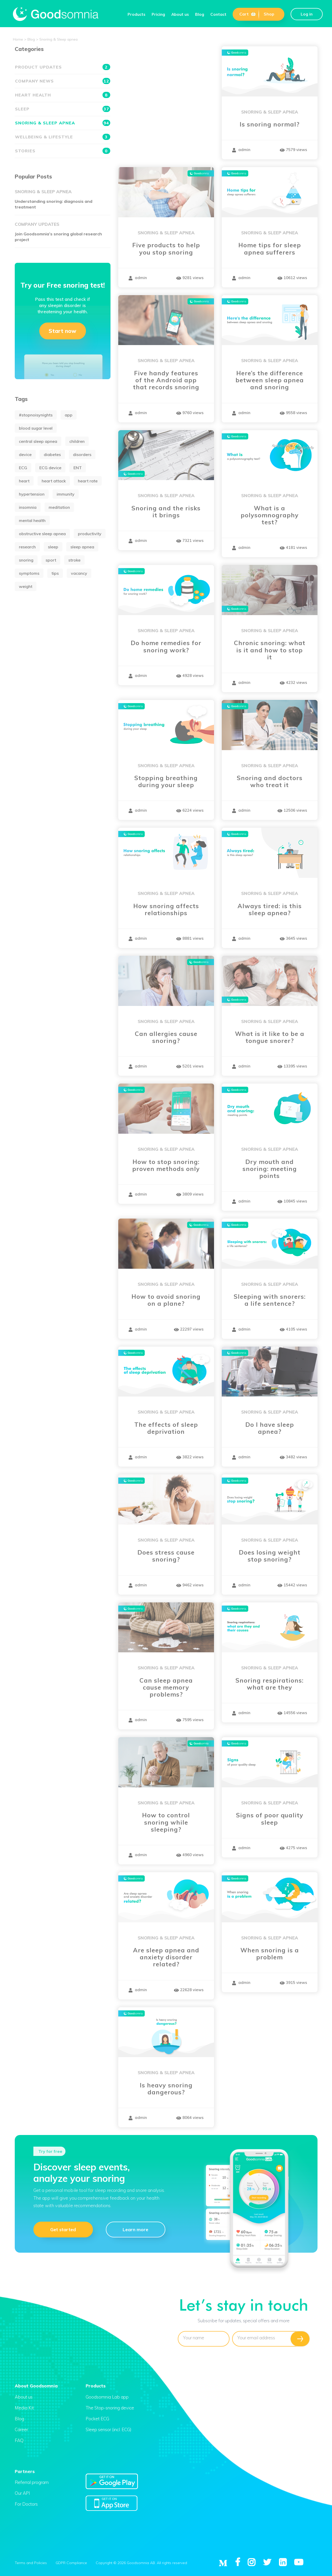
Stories (62, 151)
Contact (218, 14)
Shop (269, 14)
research (27, 546)
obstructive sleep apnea (42, 533)
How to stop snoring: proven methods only (166, 1165)
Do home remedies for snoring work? (166, 646)
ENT (77, 467)
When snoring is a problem (269, 1954)
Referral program (32, 2482)
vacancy (79, 573)
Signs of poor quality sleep (269, 1819)
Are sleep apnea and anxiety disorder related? (166, 1957)
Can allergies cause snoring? (166, 1037)
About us (180, 14)
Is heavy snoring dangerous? (166, 2089)
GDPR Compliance (71, 2562)
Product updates (62, 67)
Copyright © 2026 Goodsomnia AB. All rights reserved (141, 2562)
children (77, 441)
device (25, 454)
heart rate (88, 480)
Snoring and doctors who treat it (270, 781)
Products (136, 14)
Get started (63, 2229)
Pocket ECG (97, 2418)
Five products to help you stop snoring (166, 249)
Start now (62, 330)
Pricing (158, 14)
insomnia (27, 507)
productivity (89, 533)
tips (55, 573)
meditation (59, 507)
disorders (82, 454)
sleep (53, 546)
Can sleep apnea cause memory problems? (166, 1687)
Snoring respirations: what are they (269, 1684)
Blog (199, 14)
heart (24, 480)
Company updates (37, 224)
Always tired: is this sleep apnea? (270, 909)
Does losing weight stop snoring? (269, 1556)
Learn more (135, 2229)
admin (241, 150)
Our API (22, 2493)
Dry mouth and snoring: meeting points (269, 1168)
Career (21, 2429)
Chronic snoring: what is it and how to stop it (269, 650)
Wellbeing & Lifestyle (62, 137)
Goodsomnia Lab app (107, 2397)
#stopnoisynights (36, 414)
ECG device (50, 467)
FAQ (19, 2440)
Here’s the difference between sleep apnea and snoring (269, 380)
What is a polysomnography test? (270, 515)
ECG (23, 467)
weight (25, 586)
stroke (74, 560)
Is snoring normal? (269, 124)
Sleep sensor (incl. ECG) (108, 2429)
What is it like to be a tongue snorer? (269, 1037)
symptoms (29, 573)
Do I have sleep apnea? (269, 1428)
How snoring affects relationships (166, 909)
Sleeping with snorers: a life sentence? (270, 1300)
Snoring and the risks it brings (166, 512)
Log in (307, 14)
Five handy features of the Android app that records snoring (166, 380)
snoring (26, 560)
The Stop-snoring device (110, 2407)
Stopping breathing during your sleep (166, 781)
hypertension (32, 494)
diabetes (52, 454)
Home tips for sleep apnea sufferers (269, 249)
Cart (247, 14)
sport (51, 560)
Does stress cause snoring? (166, 1556)
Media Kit (24, 2407)
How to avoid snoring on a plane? (166, 1300)
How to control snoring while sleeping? (166, 1822)
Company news (62, 81)
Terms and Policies (31, 2562)
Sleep (62, 109)
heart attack (54, 480)
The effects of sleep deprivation (166, 1428)
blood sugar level (36, 428)
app (68, 414)
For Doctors (26, 2504)
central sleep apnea (38, 441)
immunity (66, 494)
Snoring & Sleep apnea (269, 112)
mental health (32, 520)
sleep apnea (82, 546)
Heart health (62, 95)
